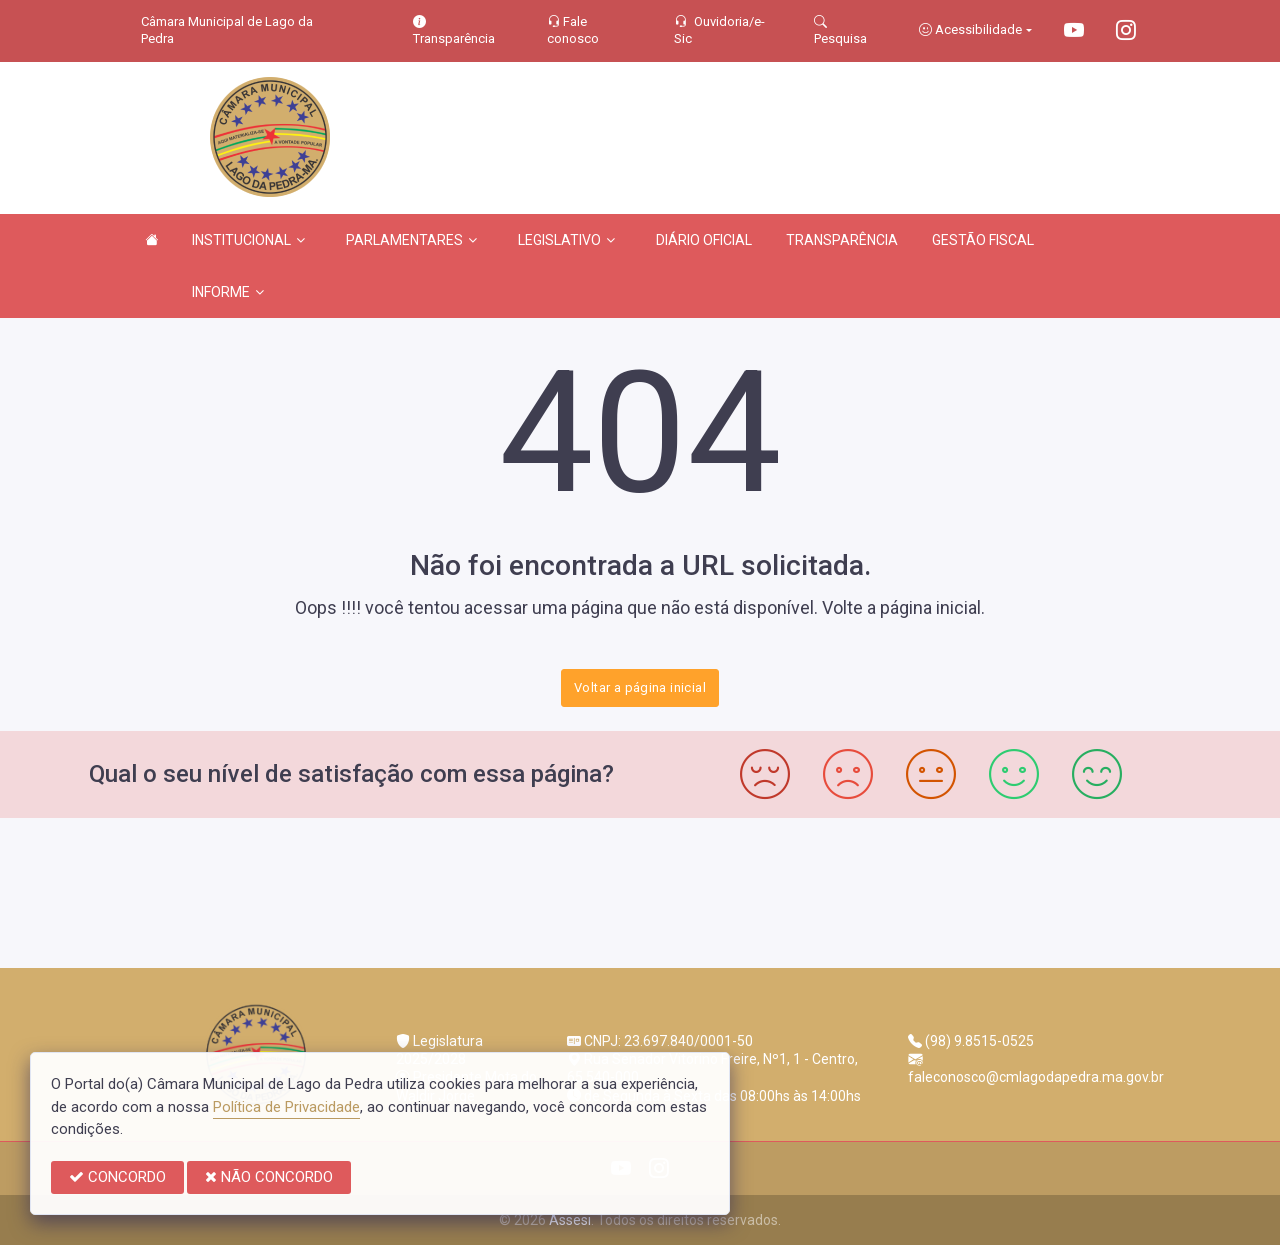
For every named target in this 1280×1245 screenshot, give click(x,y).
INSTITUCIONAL (248, 240)
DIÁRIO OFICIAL (704, 240)
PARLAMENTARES (411, 240)
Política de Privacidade (286, 1107)
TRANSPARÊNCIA (842, 240)
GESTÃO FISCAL (983, 240)
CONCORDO (117, 1177)
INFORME (228, 292)
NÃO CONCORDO (269, 1177)
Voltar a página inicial (640, 687)
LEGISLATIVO (566, 240)
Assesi (570, 1220)
